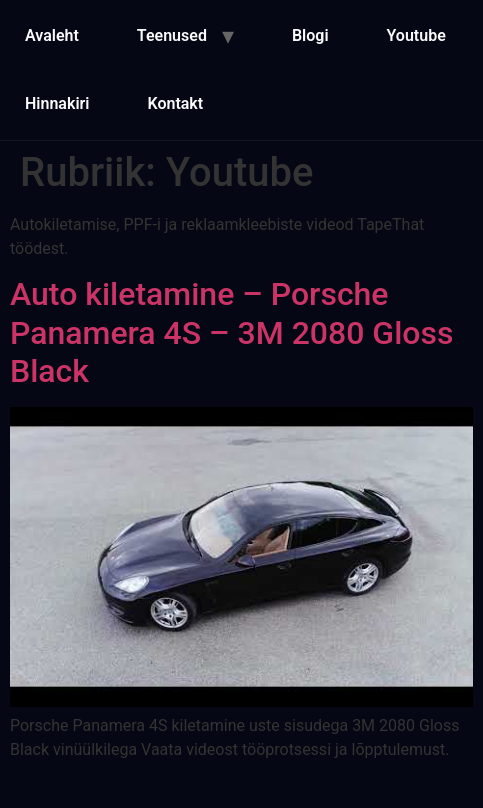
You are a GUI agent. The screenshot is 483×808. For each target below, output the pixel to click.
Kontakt (175, 103)
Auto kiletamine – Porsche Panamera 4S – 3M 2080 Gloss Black (231, 332)
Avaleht (52, 35)
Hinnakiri (57, 103)
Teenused (172, 35)
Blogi (310, 35)
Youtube (416, 35)
